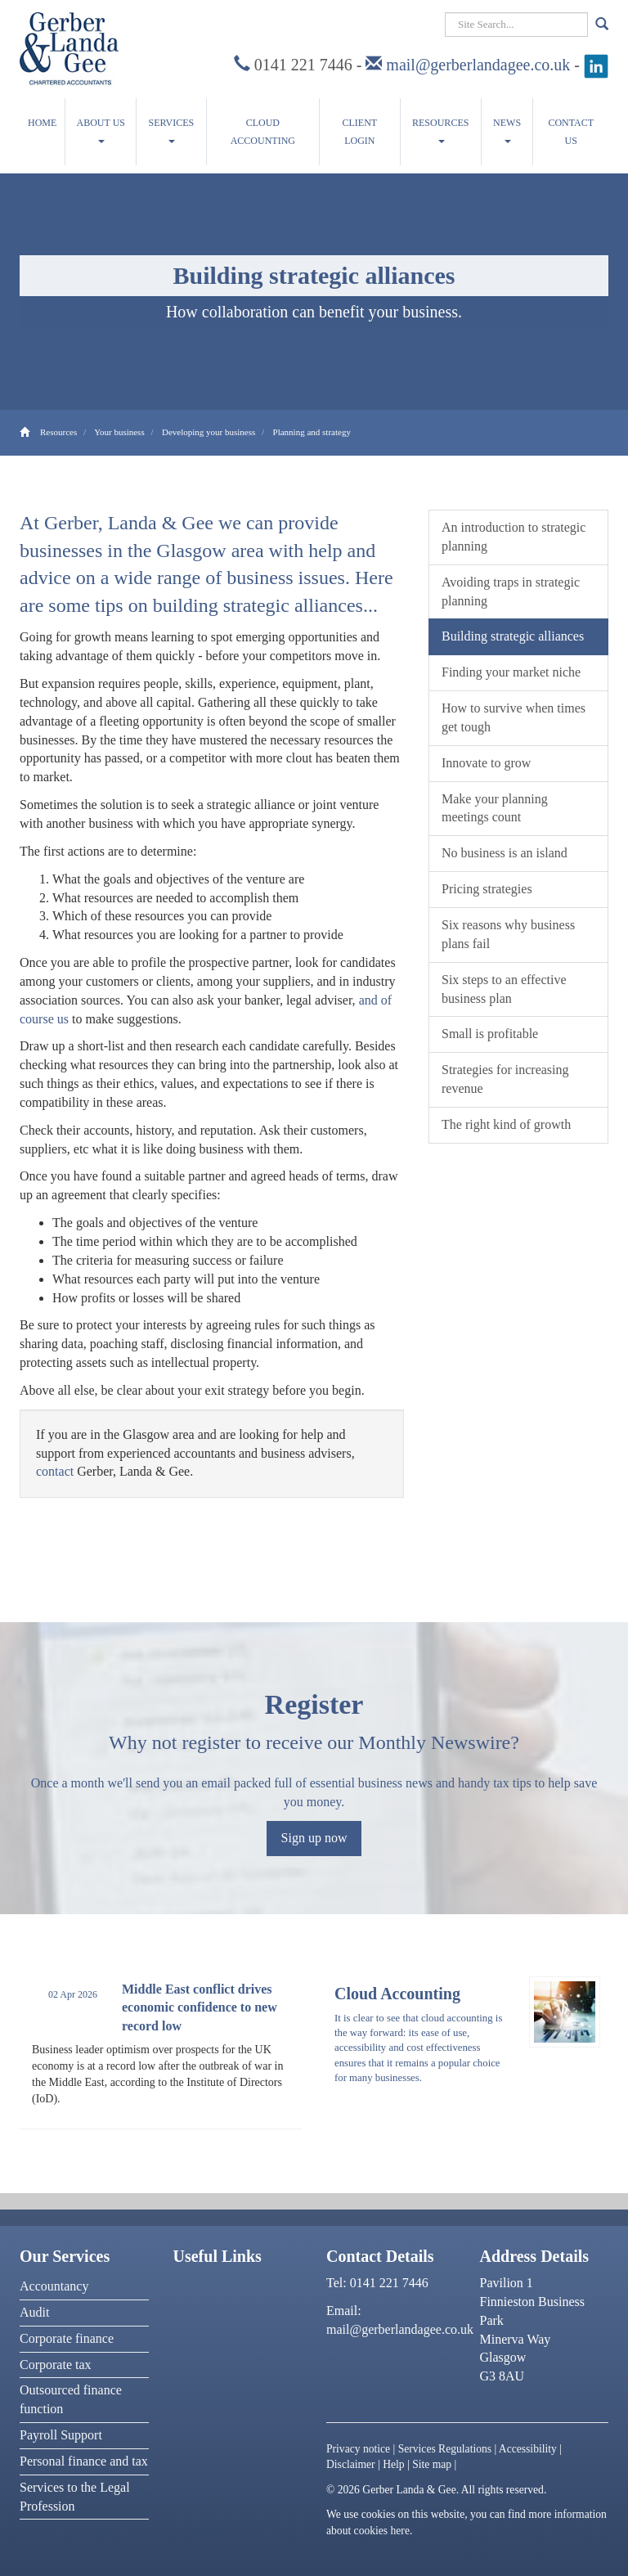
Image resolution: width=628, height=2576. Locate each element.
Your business (119, 432)
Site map (431, 2464)
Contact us (571, 131)
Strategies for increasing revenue (505, 1079)
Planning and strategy (312, 432)
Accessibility (528, 2449)
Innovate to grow (486, 763)
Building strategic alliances (513, 636)
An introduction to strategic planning (513, 536)
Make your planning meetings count (495, 808)
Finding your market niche (511, 672)
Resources (440, 130)
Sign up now (314, 1838)
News (507, 130)
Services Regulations (444, 2449)
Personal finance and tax (84, 2461)
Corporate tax (56, 2364)
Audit (34, 2312)
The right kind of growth (506, 1124)
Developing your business (208, 432)
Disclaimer (350, 2464)
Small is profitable (490, 1034)
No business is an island (504, 853)
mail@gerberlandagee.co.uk (478, 65)
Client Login (360, 131)
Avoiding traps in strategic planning (511, 591)
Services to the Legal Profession (75, 2496)
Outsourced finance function (71, 2399)
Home (42, 122)
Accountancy (54, 2286)
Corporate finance (67, 2338)
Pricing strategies (487, 889)
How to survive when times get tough (513, 717)
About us (101, 130)
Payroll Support (61, 2435)
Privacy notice (358, 2449)
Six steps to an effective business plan (504, 989)
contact (55, 1471)
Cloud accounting (263, 131)
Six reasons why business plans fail (508, 934)
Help (393, 2464)
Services (172, 130)
